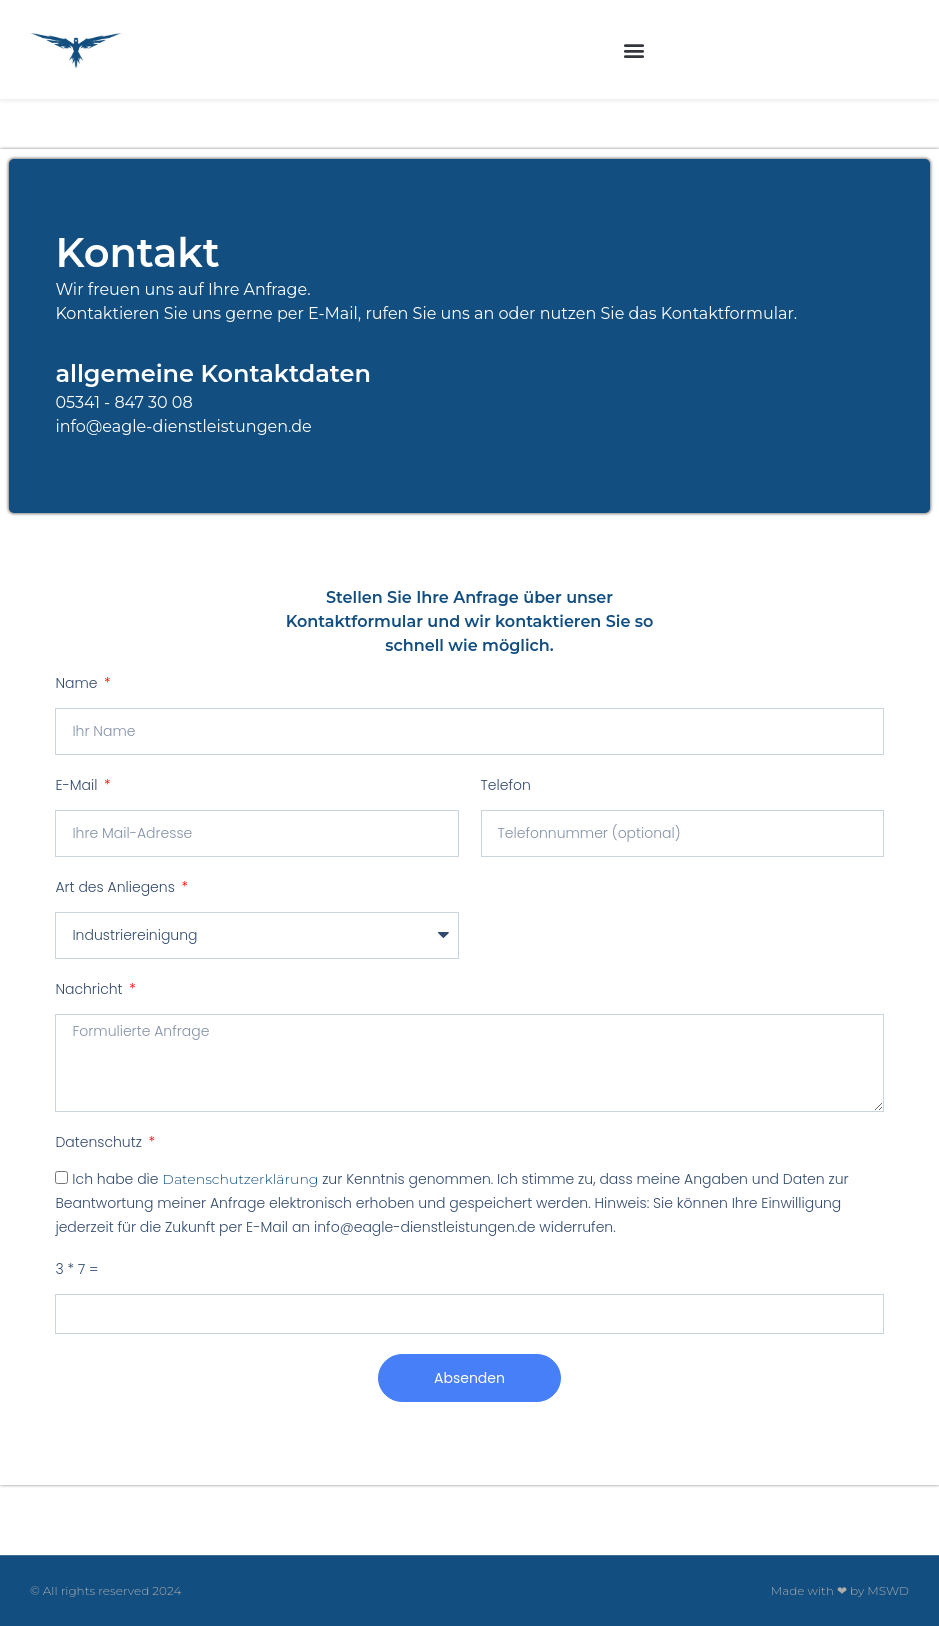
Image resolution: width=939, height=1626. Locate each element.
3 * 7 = (76, 1269)
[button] (633, 49)
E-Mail (78, 785)
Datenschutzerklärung (240, 1179)
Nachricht (90, 989)
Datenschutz (100, 1142)
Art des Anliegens (116, 887)
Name (78, 683)
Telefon (506, 785)
